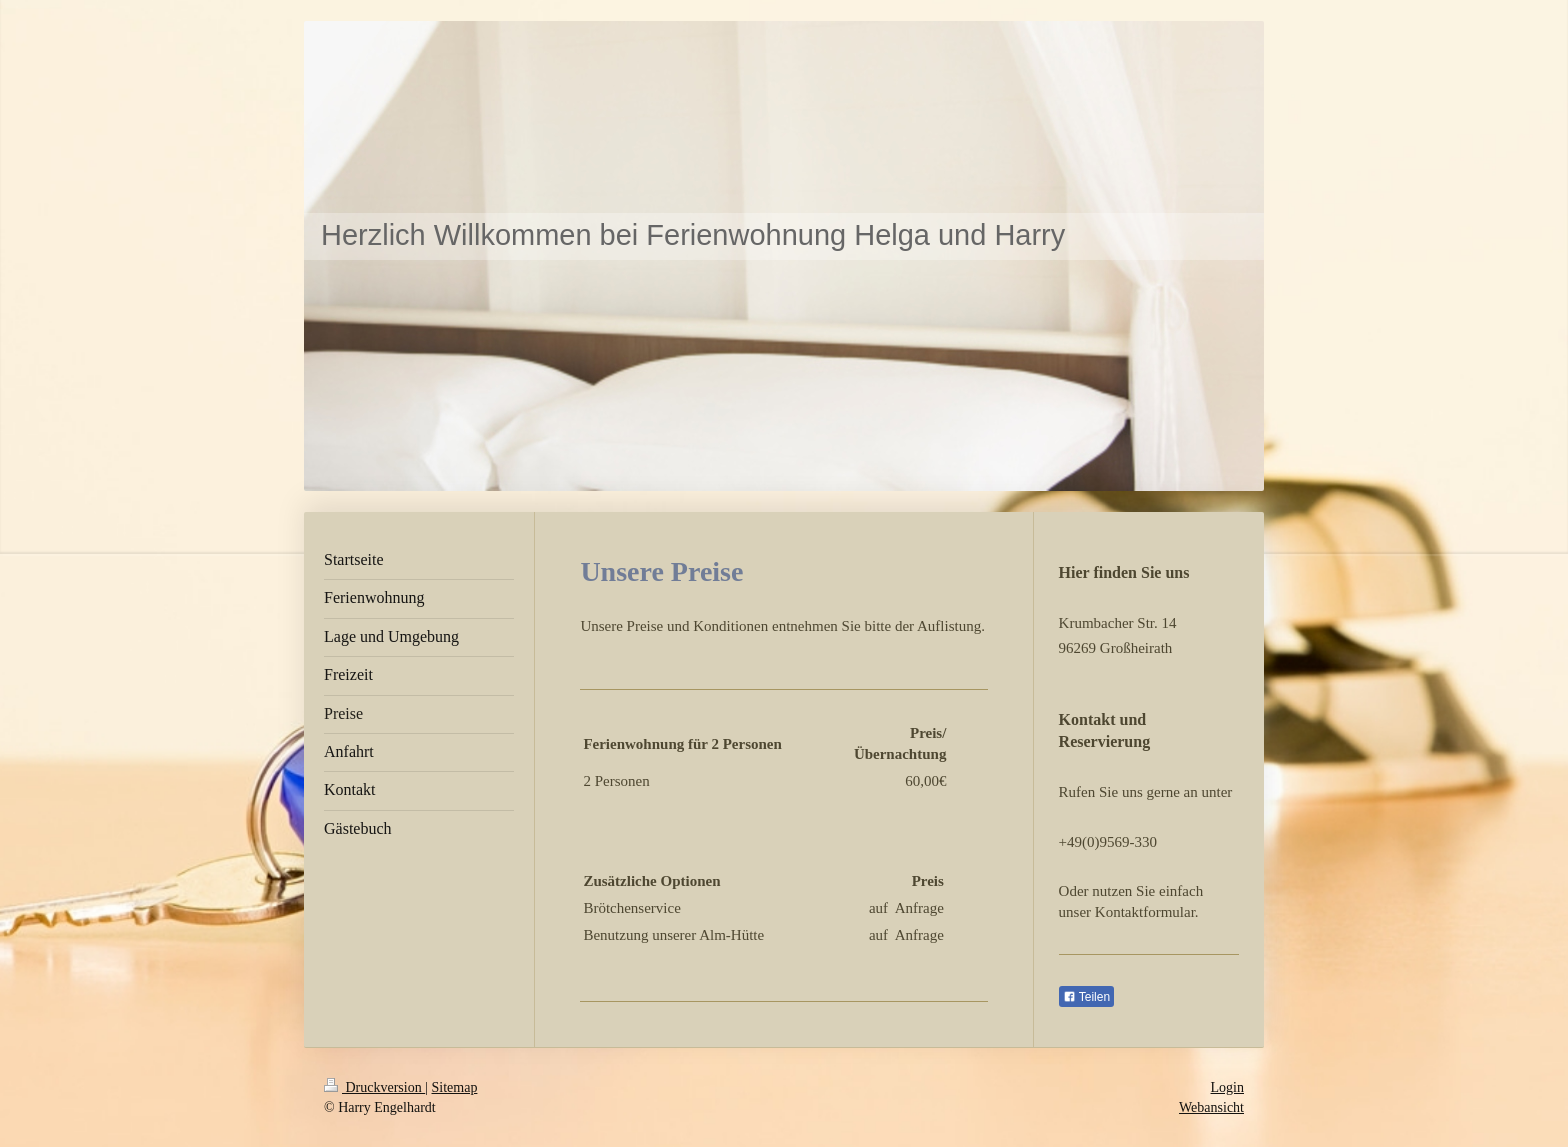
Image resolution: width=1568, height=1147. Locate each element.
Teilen (1086, 997)
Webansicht (1211, 1107)
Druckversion (374, 1087)
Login (1227, 1087)
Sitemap (455, 1087)
